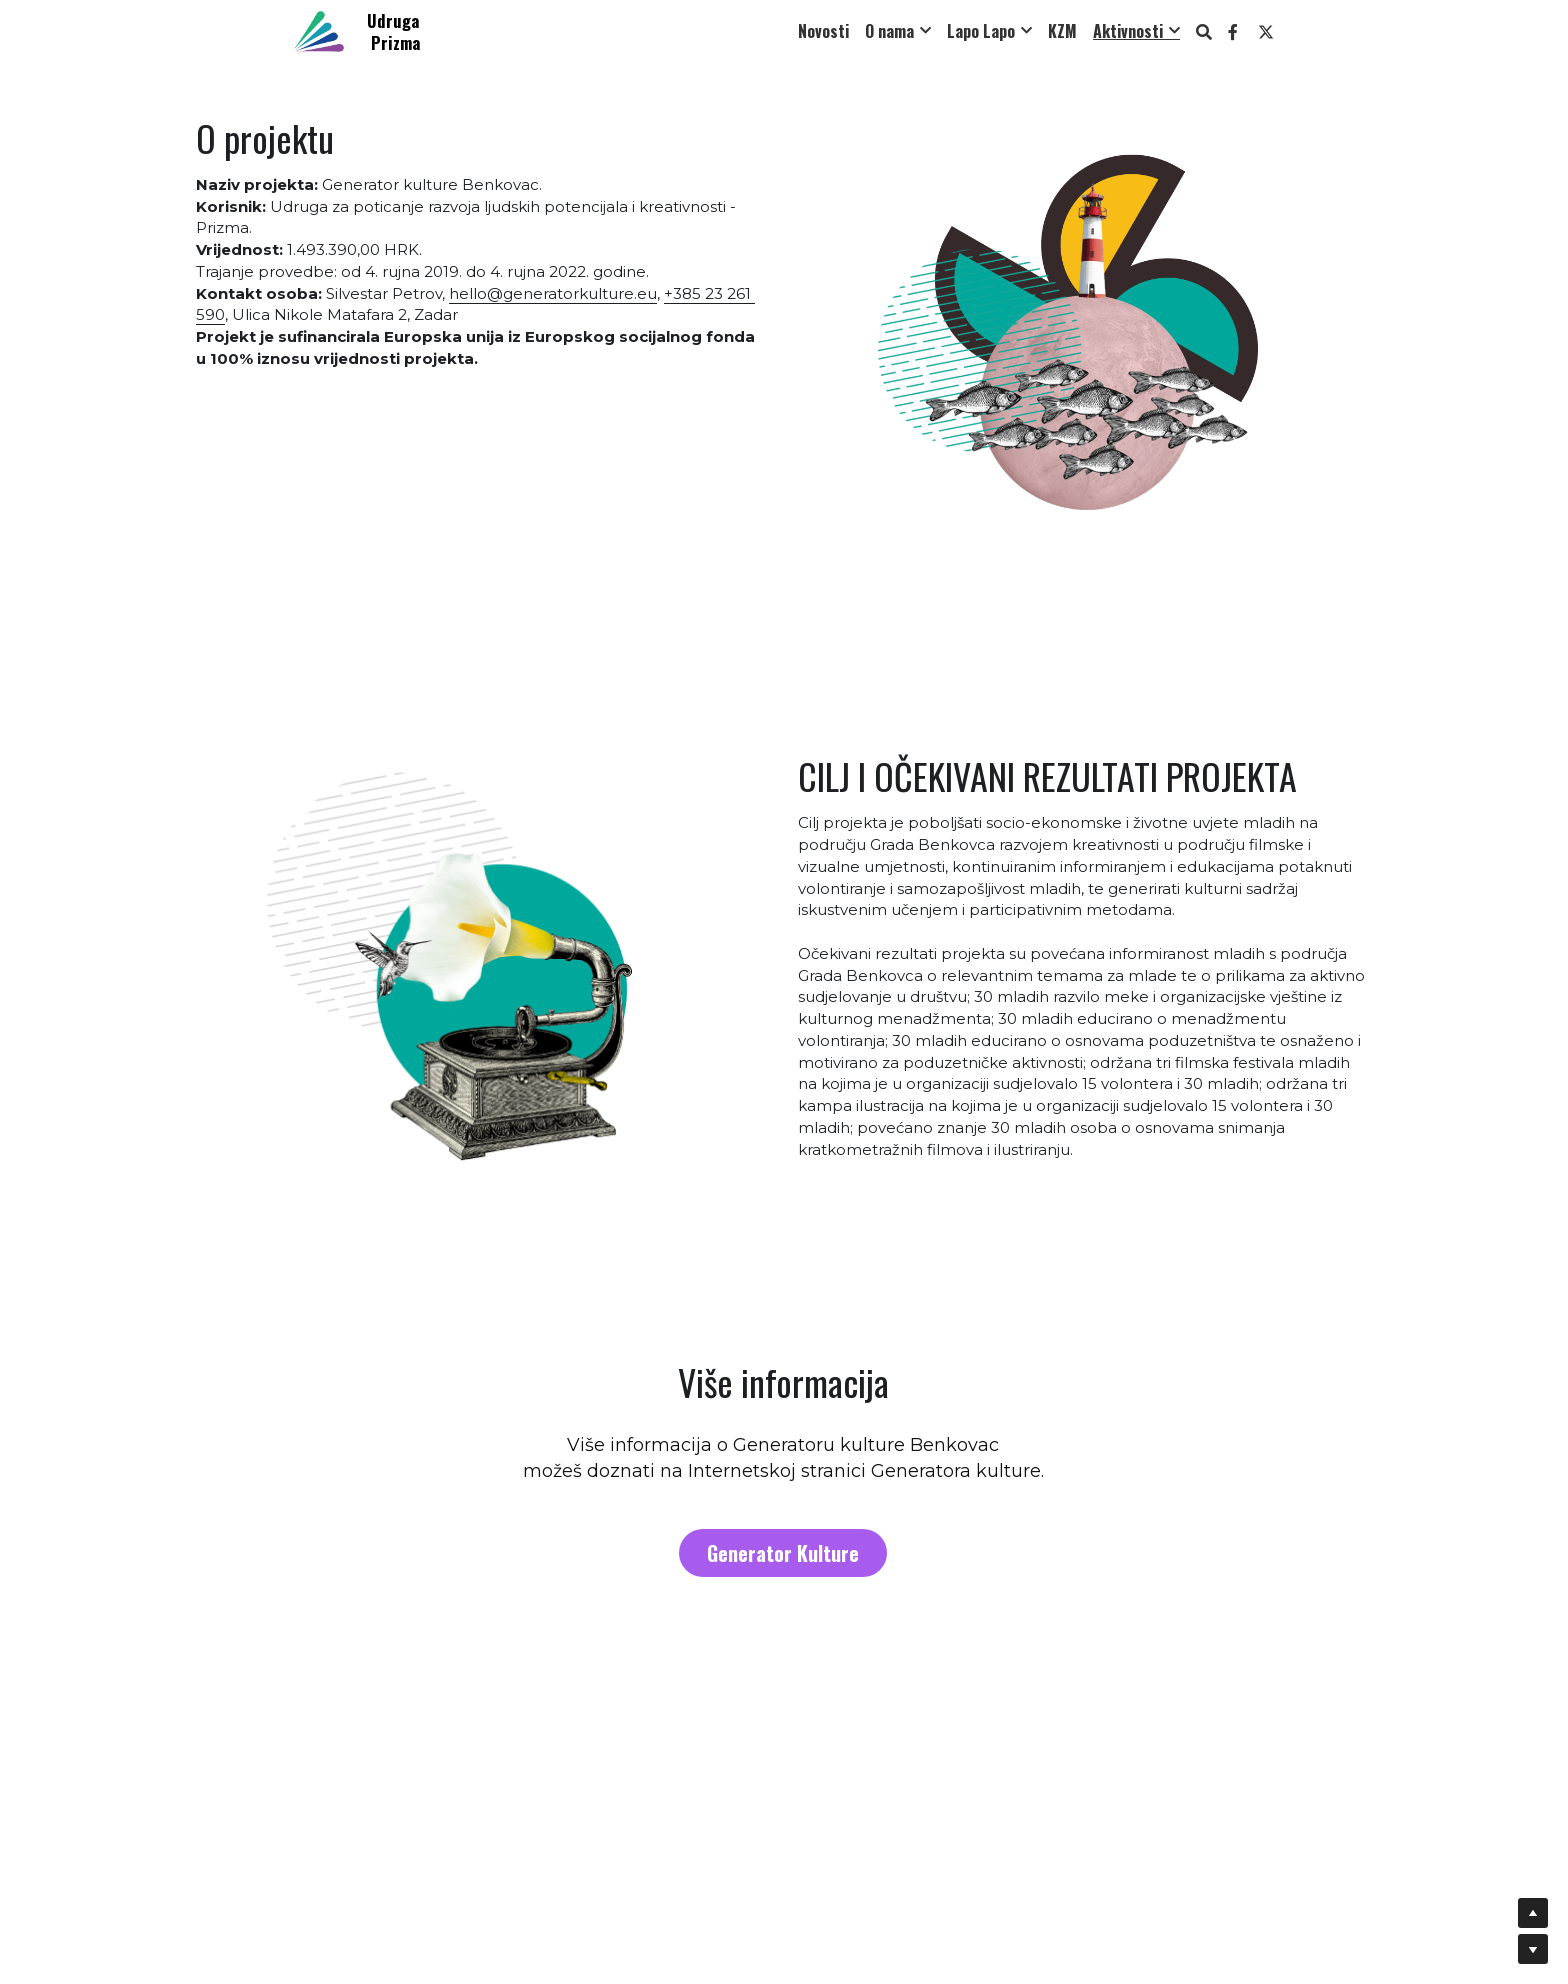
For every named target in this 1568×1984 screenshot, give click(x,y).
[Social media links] (1233, 32)
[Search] (1204, 31)
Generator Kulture (783, 1549)
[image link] (319, 29)
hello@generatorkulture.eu (553, 293)
